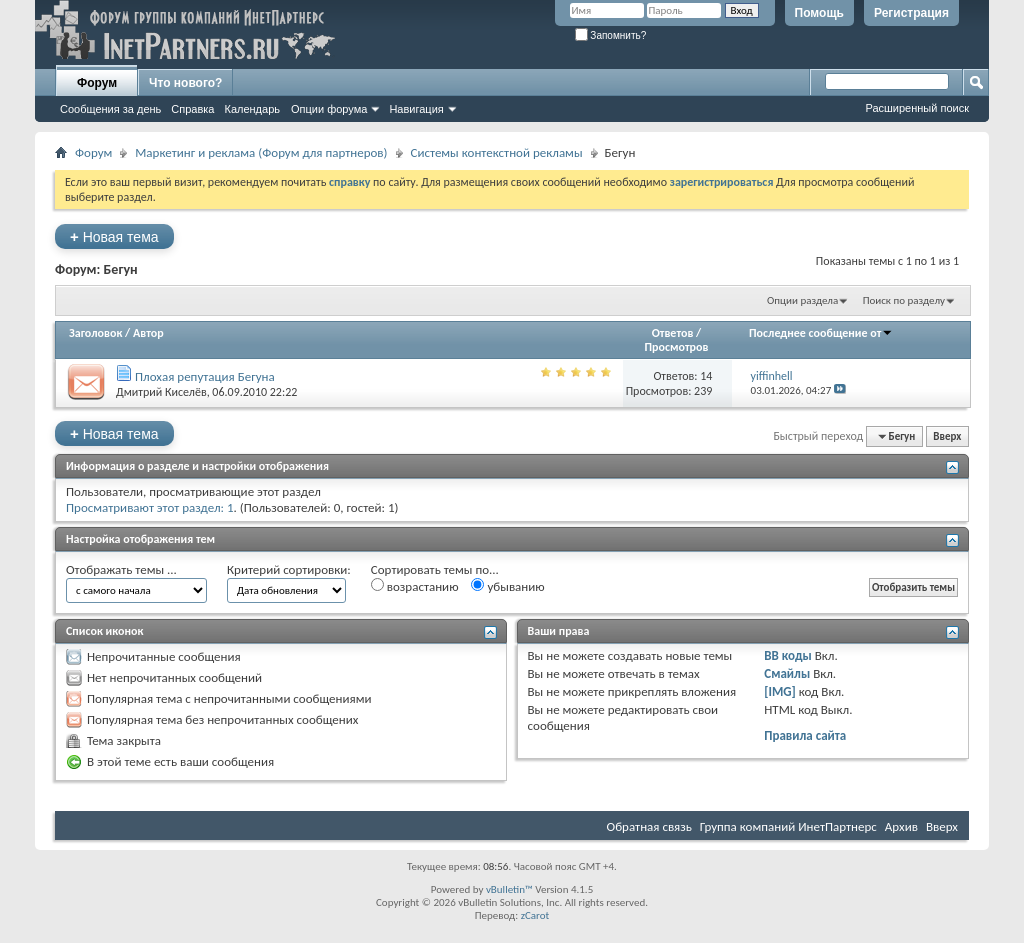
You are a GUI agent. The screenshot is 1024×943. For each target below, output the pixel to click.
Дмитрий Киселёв (161, 392)
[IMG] (780, 691)
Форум (97, 83)
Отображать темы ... (121, 569)
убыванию (507, 586)
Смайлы (787, 673)
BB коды (788, 655)
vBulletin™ (509, 889)
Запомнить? (611, 35)
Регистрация (911, 13)
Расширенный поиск (917, 108)
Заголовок (95, 333)
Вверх (947, 436)
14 (706, 376)
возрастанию (415, 586)
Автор (148, 333)
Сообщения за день (110, 109)
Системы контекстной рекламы (497, 152)
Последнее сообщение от (821, 333)
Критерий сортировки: (289, 569)
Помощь (819, 13)
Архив (901, 826)
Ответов (673, 333)
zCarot (535, 915)
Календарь (252, 109)
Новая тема (114, 236)
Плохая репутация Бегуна (205, 376)
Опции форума (329, 109)
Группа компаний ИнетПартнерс (788, 826)
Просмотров (676, 347)
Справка (192, 109)
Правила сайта (805, 735)
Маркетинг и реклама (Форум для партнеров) (261, 152)
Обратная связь (649, 826)
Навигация (416, 109)
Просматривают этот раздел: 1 (150, 507)
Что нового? (185, 83)
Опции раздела (802, 300)
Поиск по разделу (904, 300)
